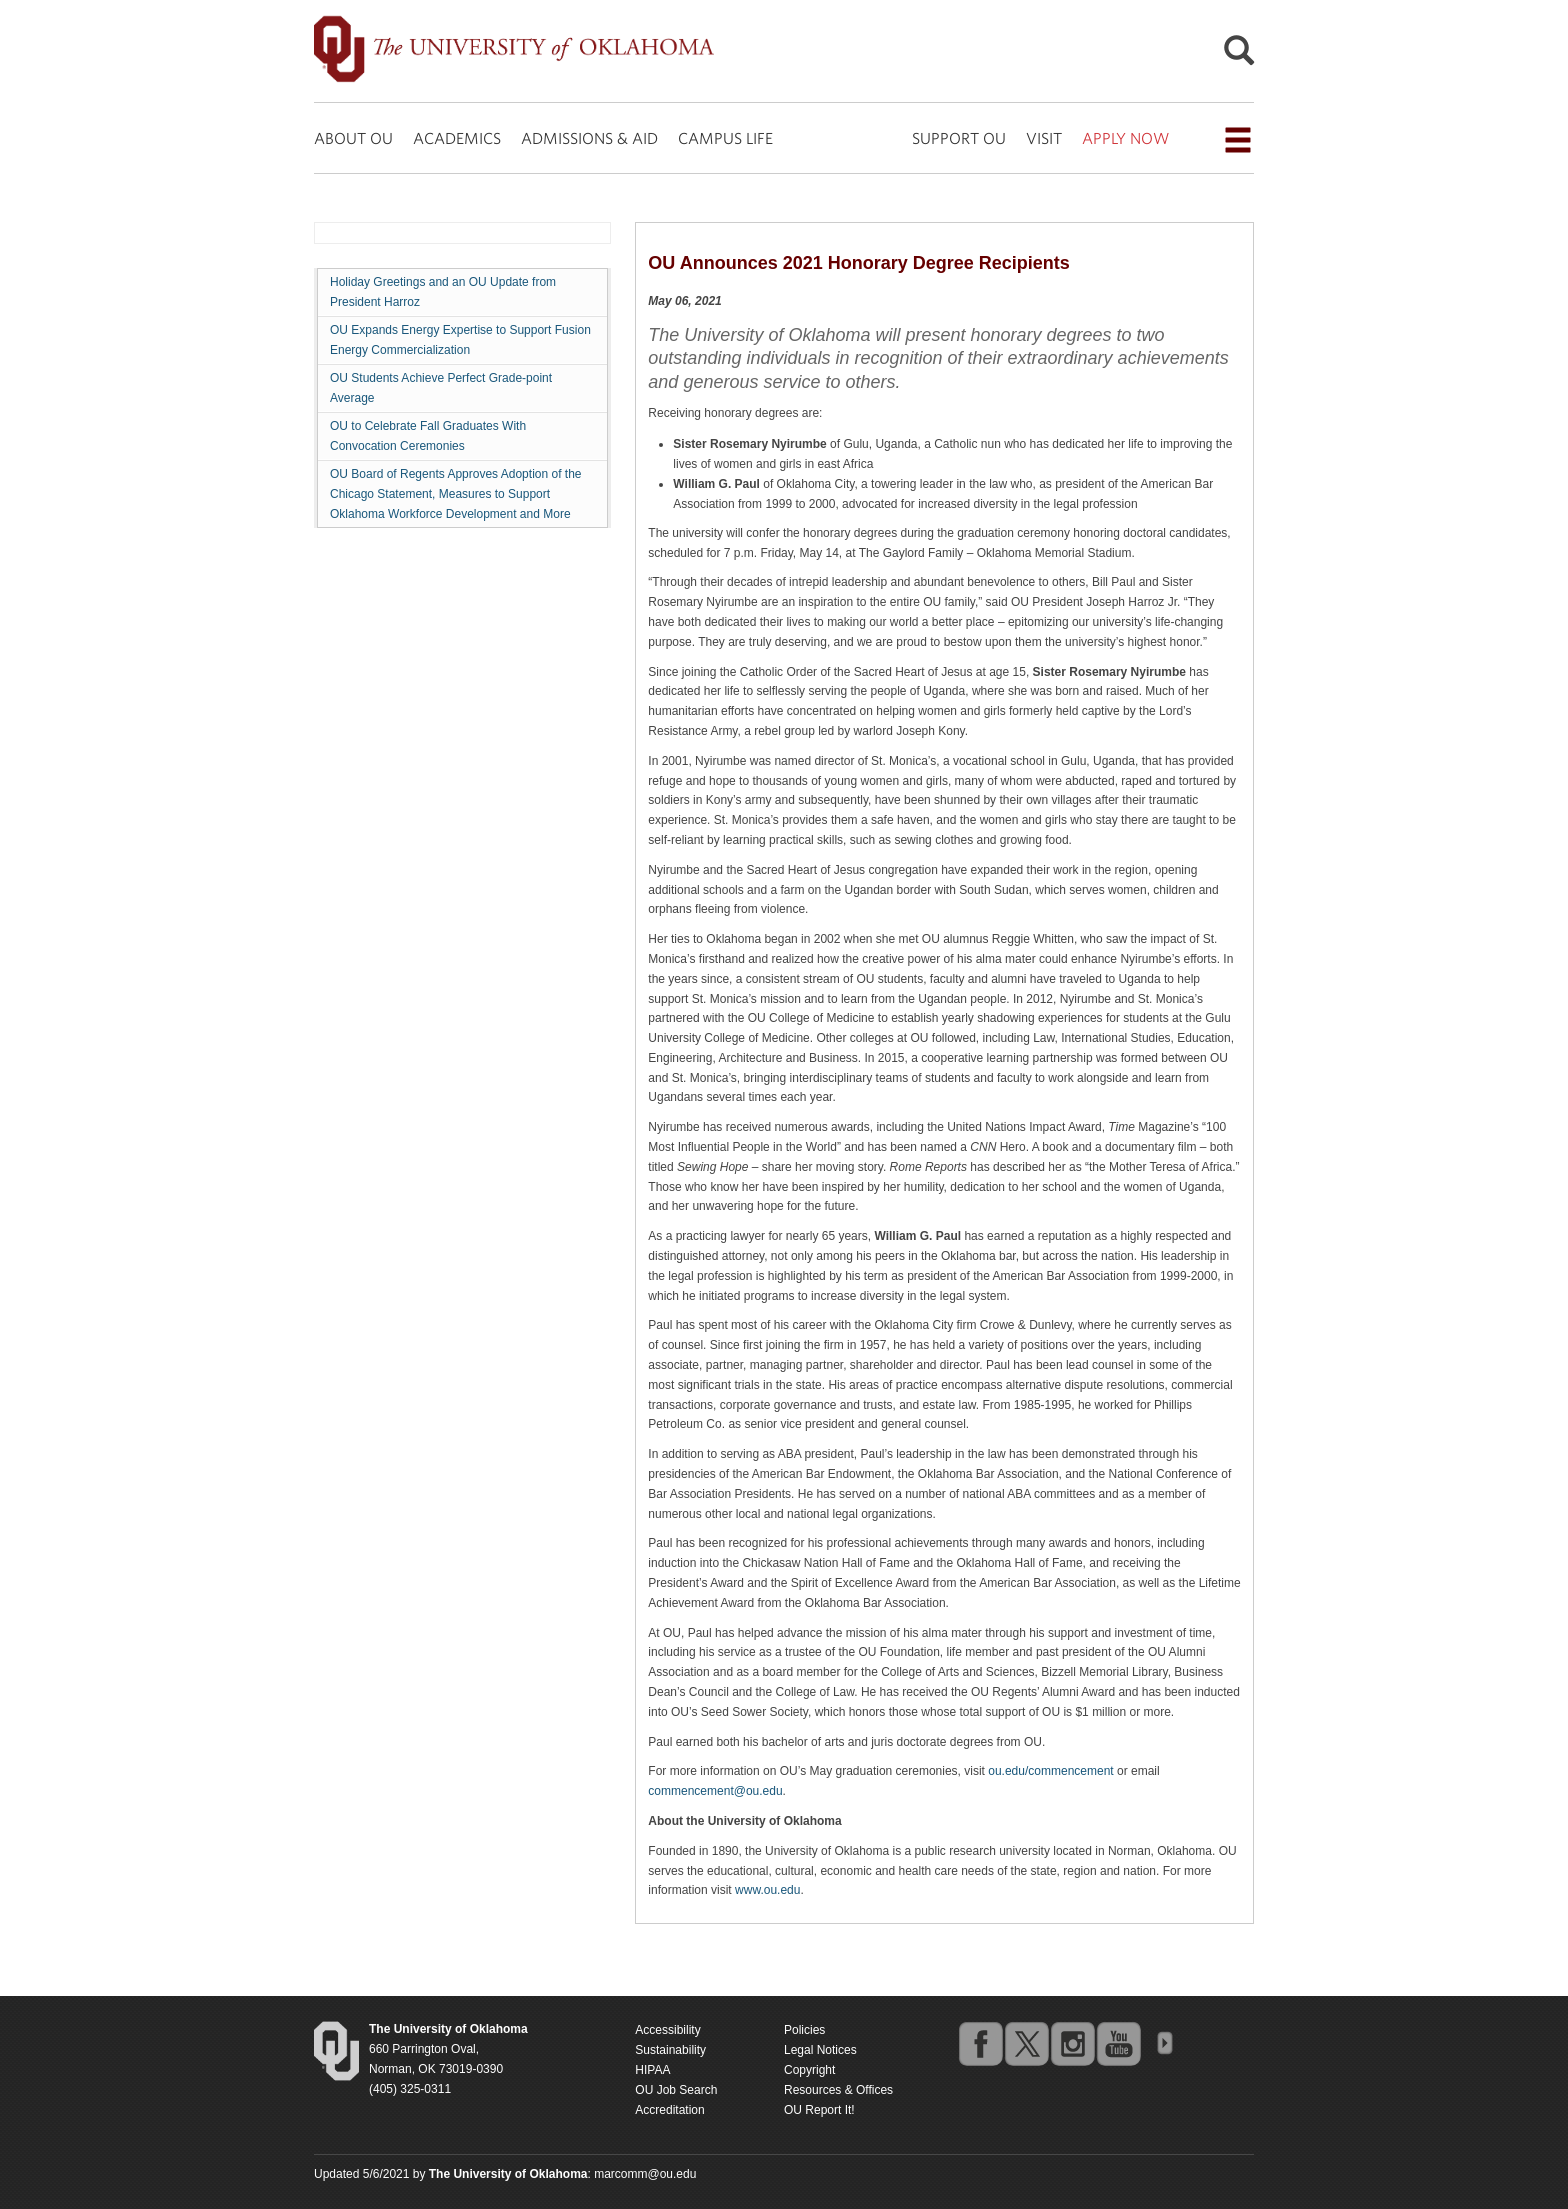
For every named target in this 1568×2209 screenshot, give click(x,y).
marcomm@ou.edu (645, 2174)
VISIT (1044, 138)
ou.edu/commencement (1050, 1771)
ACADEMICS (457, 138)
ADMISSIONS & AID (589, 138)
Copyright (809, 2070)
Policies (804, 2030)
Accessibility (667, 2030)
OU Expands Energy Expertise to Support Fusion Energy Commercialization (460, 340)
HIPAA (652, 2070)
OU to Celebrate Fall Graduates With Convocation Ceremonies (428, 436)
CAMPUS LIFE (725, 138)
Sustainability (670, 2050)
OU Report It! (819, 2110)
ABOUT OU (353, 138)
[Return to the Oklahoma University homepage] (448, 2029)
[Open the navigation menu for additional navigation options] (1238, 140)
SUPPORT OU (959, 138)
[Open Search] (1239, 55)
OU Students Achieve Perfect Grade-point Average (441, 388)
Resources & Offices (838, 2090)
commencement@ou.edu (715, 1791)
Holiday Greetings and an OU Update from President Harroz (443, 292)
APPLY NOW (1125, 138)
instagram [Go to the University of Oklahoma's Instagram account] (1072, 2043)
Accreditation (669, 2110)
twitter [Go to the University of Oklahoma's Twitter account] (1026, 2043)
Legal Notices (820, 2050)
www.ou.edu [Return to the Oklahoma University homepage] (767, 1890)
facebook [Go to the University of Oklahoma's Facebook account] (980, 2043)
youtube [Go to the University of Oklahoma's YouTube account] (1118, 2043)
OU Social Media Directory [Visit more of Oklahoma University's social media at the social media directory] (1164, 2043)
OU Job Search (676, 2090)
